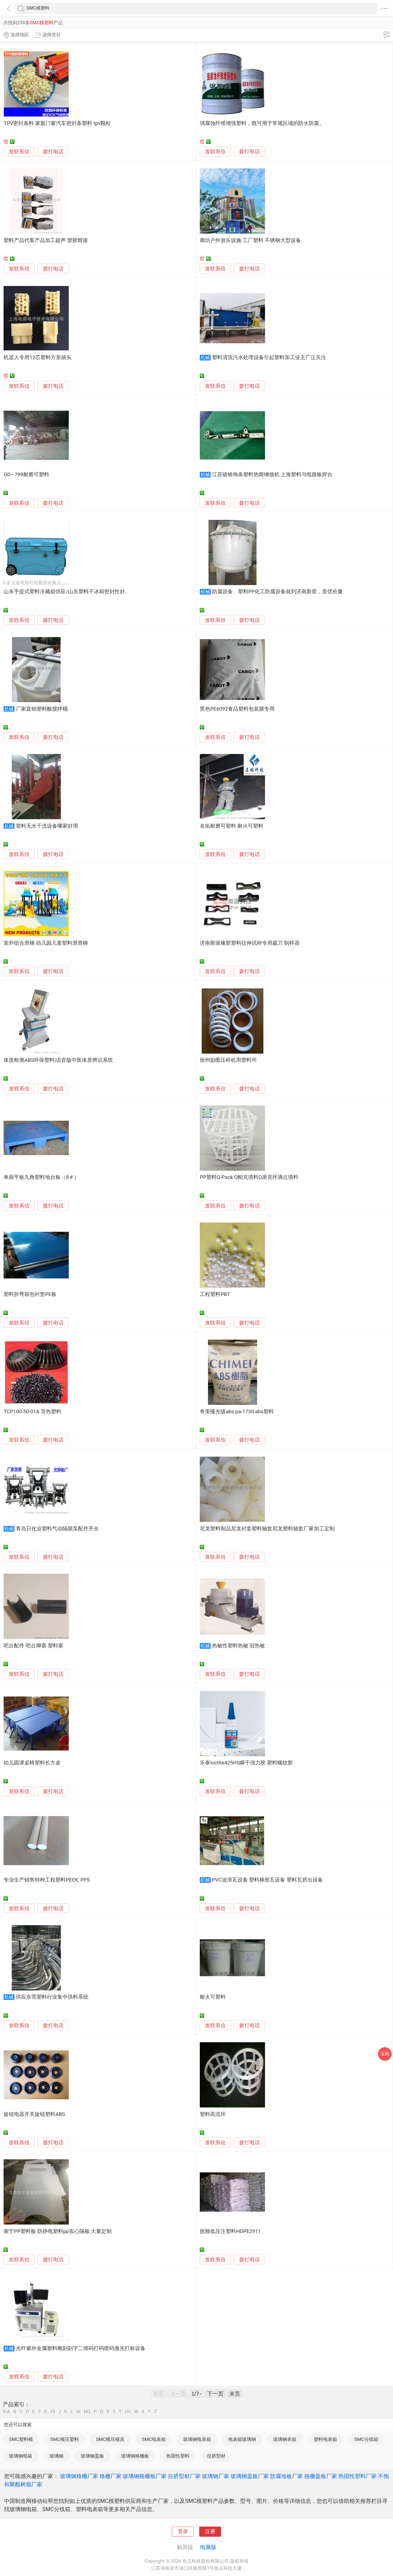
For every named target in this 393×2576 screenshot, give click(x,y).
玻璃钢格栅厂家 (79, 2476)
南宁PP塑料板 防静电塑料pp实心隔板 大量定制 (58, 2231)
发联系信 (19, 152)
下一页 (215, 2393)
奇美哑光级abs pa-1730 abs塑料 (237, 1412)
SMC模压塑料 (64, 2439)
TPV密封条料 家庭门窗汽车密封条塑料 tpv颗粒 (57, 123)
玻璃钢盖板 (92, 2456)
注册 (210, 2532)
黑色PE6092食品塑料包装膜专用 (237, 709)
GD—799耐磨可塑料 (26, 475)
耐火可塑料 (213, 1997)
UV (128, 2411)
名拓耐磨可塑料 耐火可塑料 (231, 826)
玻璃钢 (56, 2456)
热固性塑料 (177, 2456)
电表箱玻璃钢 (242, 2439)
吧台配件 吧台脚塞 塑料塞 (33, 1646)
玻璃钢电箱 (20, 2456)
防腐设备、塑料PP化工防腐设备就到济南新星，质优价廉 (277, 592)
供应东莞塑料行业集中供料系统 (52, 1997)
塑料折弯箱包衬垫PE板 (30, 1294)
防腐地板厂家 (286, 2476)
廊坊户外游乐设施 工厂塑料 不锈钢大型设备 (250, 240)
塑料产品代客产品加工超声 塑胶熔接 (46, 240)
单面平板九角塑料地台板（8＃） (41, 1177)
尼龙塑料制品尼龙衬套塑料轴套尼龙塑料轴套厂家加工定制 (267, 1529)
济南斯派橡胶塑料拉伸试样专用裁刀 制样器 (250, 943)
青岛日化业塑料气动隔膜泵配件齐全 (57, 1529)
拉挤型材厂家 (184, 2476)
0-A (6, 2411)
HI (52, 2411)
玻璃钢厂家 (215, 2476)
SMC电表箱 (154, 2439)
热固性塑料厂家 (357, 2476)
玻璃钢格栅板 (135, 2456)
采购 (384, 2053)
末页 (234, 2393)
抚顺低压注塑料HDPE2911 (230, 2231)
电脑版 (208, 2547)
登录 (183, 2532)
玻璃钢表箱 (284, 2439)
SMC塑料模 (21, 2439)
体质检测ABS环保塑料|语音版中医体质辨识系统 (58, 1060)
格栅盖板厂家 (320, 2476)
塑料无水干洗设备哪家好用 (47, 826)
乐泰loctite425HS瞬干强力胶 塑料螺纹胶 (246, 1763)
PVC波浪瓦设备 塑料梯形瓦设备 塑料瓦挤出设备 (267, 1880)
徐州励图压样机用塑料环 (228, 1060)
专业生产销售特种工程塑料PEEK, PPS (47, 1880)
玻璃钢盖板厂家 (250, 2476)
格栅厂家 (110, 2476)
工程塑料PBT (215, 1294)
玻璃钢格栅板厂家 (144, 2476)
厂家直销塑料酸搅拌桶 (42, 709)
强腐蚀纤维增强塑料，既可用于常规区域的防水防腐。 (262, 123)
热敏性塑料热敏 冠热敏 (238, 1646)
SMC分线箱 (366, 2439)
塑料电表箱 (325, 2439)
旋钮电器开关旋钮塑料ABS (34, 2114)
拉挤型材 (216, 2456)
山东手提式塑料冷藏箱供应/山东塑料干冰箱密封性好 (64, 592)
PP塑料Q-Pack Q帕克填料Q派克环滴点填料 (249, 1177)
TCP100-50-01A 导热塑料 (32, 1412)
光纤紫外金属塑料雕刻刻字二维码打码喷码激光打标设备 (80, 2348)
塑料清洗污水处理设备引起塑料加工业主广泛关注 (269, 357)
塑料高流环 (213, 2114)
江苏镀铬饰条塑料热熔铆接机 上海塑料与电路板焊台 (272, 475)
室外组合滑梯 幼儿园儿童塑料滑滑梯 (46, 943)
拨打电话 (53, 151)
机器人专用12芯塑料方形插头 (38, 357)
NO (87, 2411)
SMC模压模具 (110, 2439)
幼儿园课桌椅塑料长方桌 (32, 1763)
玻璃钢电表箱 (197, 2439)
